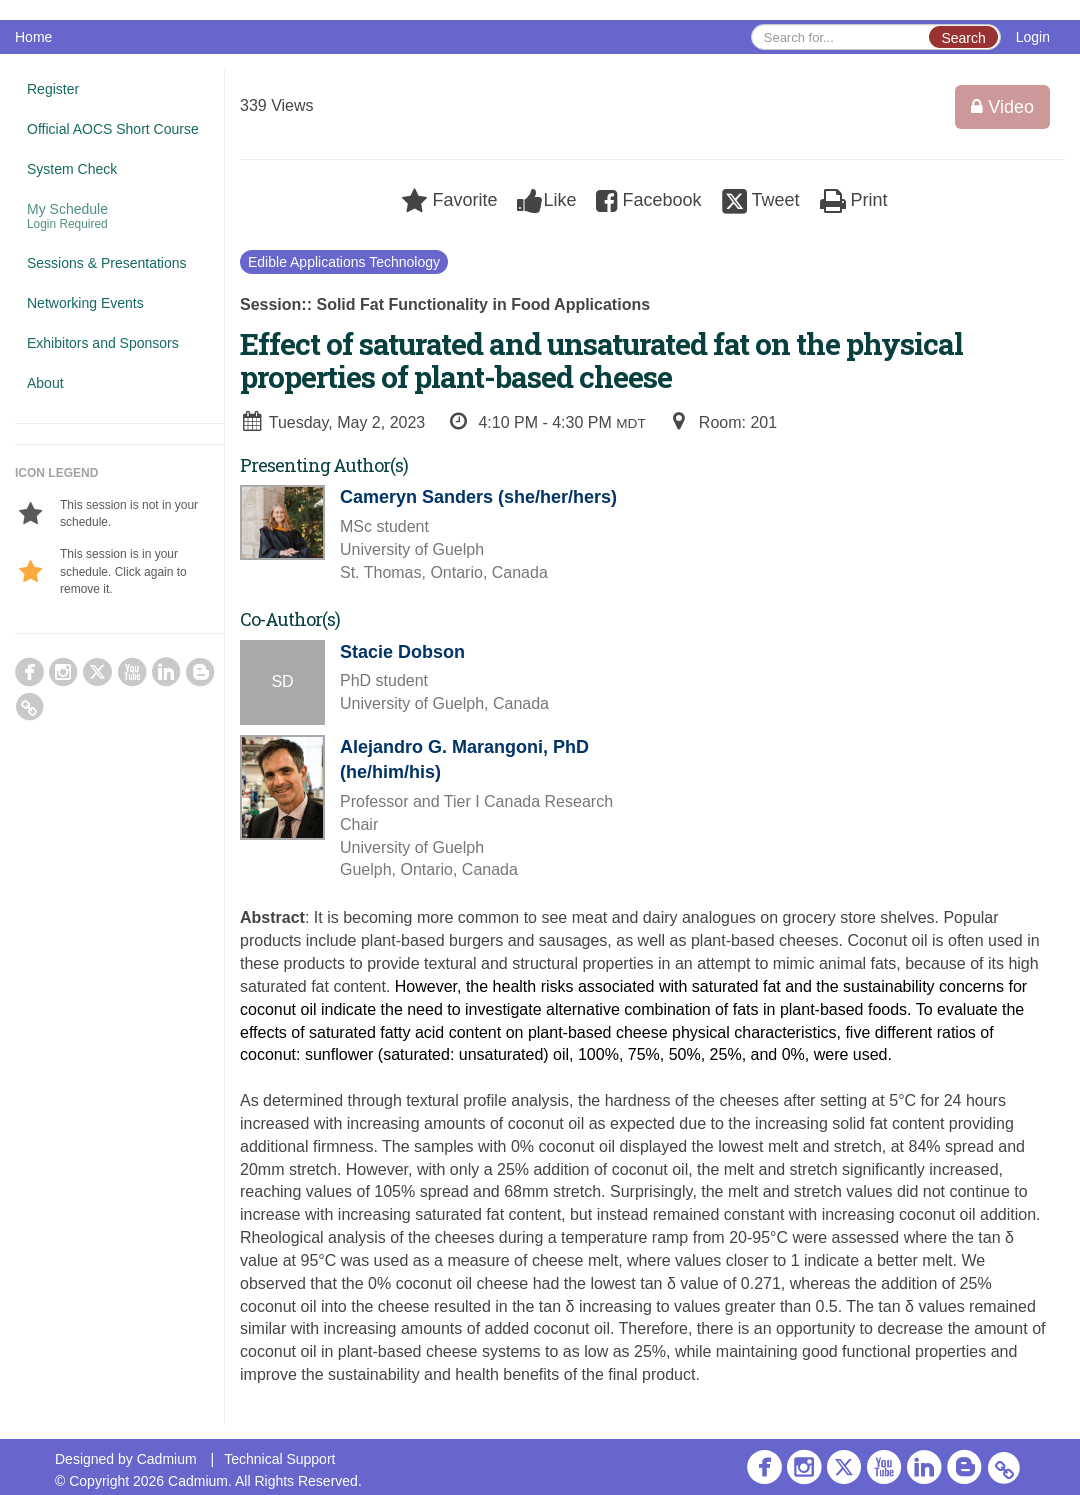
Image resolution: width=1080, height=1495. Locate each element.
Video (1002, 107)
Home (33, 37)
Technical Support (279, 1459)
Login (1033, 37)
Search (963, 38)
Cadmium (167, 1459)
